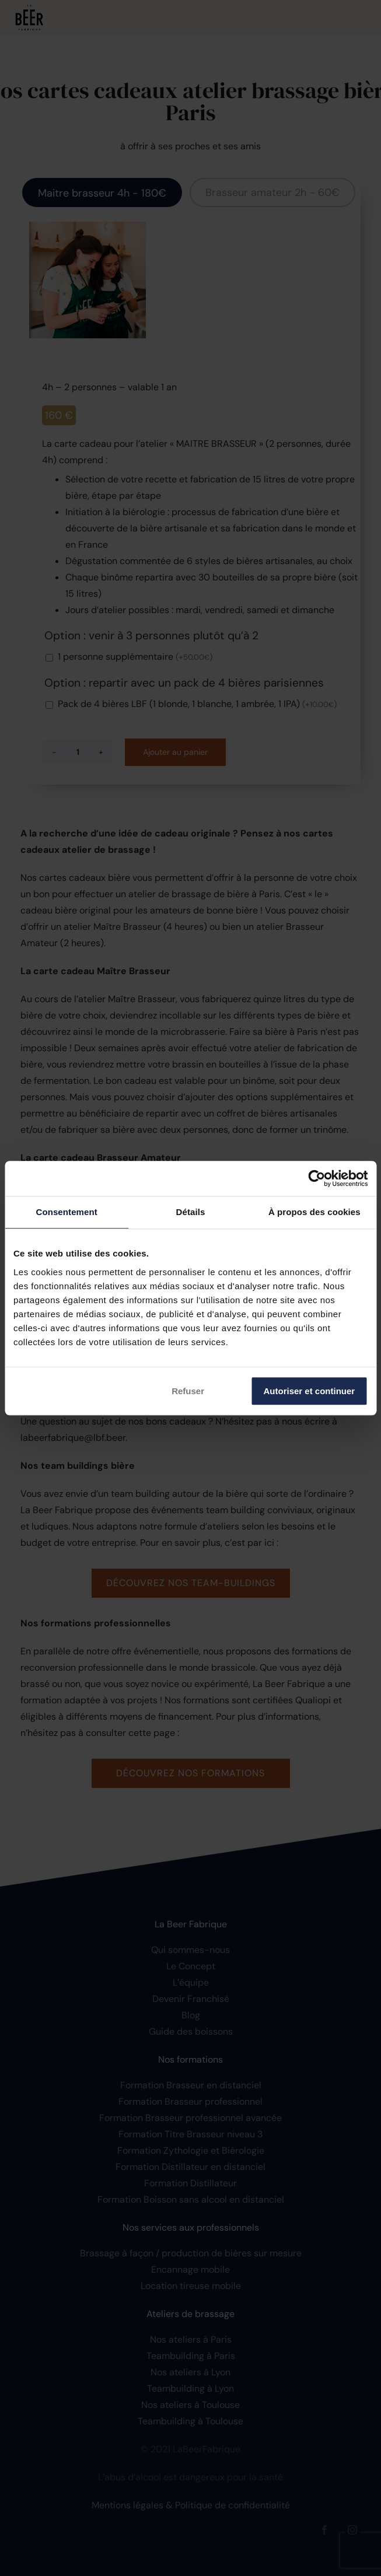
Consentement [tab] (66, 1212)
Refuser (188, 1391)
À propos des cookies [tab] (314, 1212)
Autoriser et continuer (309, 1391)
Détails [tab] (190, 1212)
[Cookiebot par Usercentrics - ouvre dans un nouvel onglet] (316, 1178)
